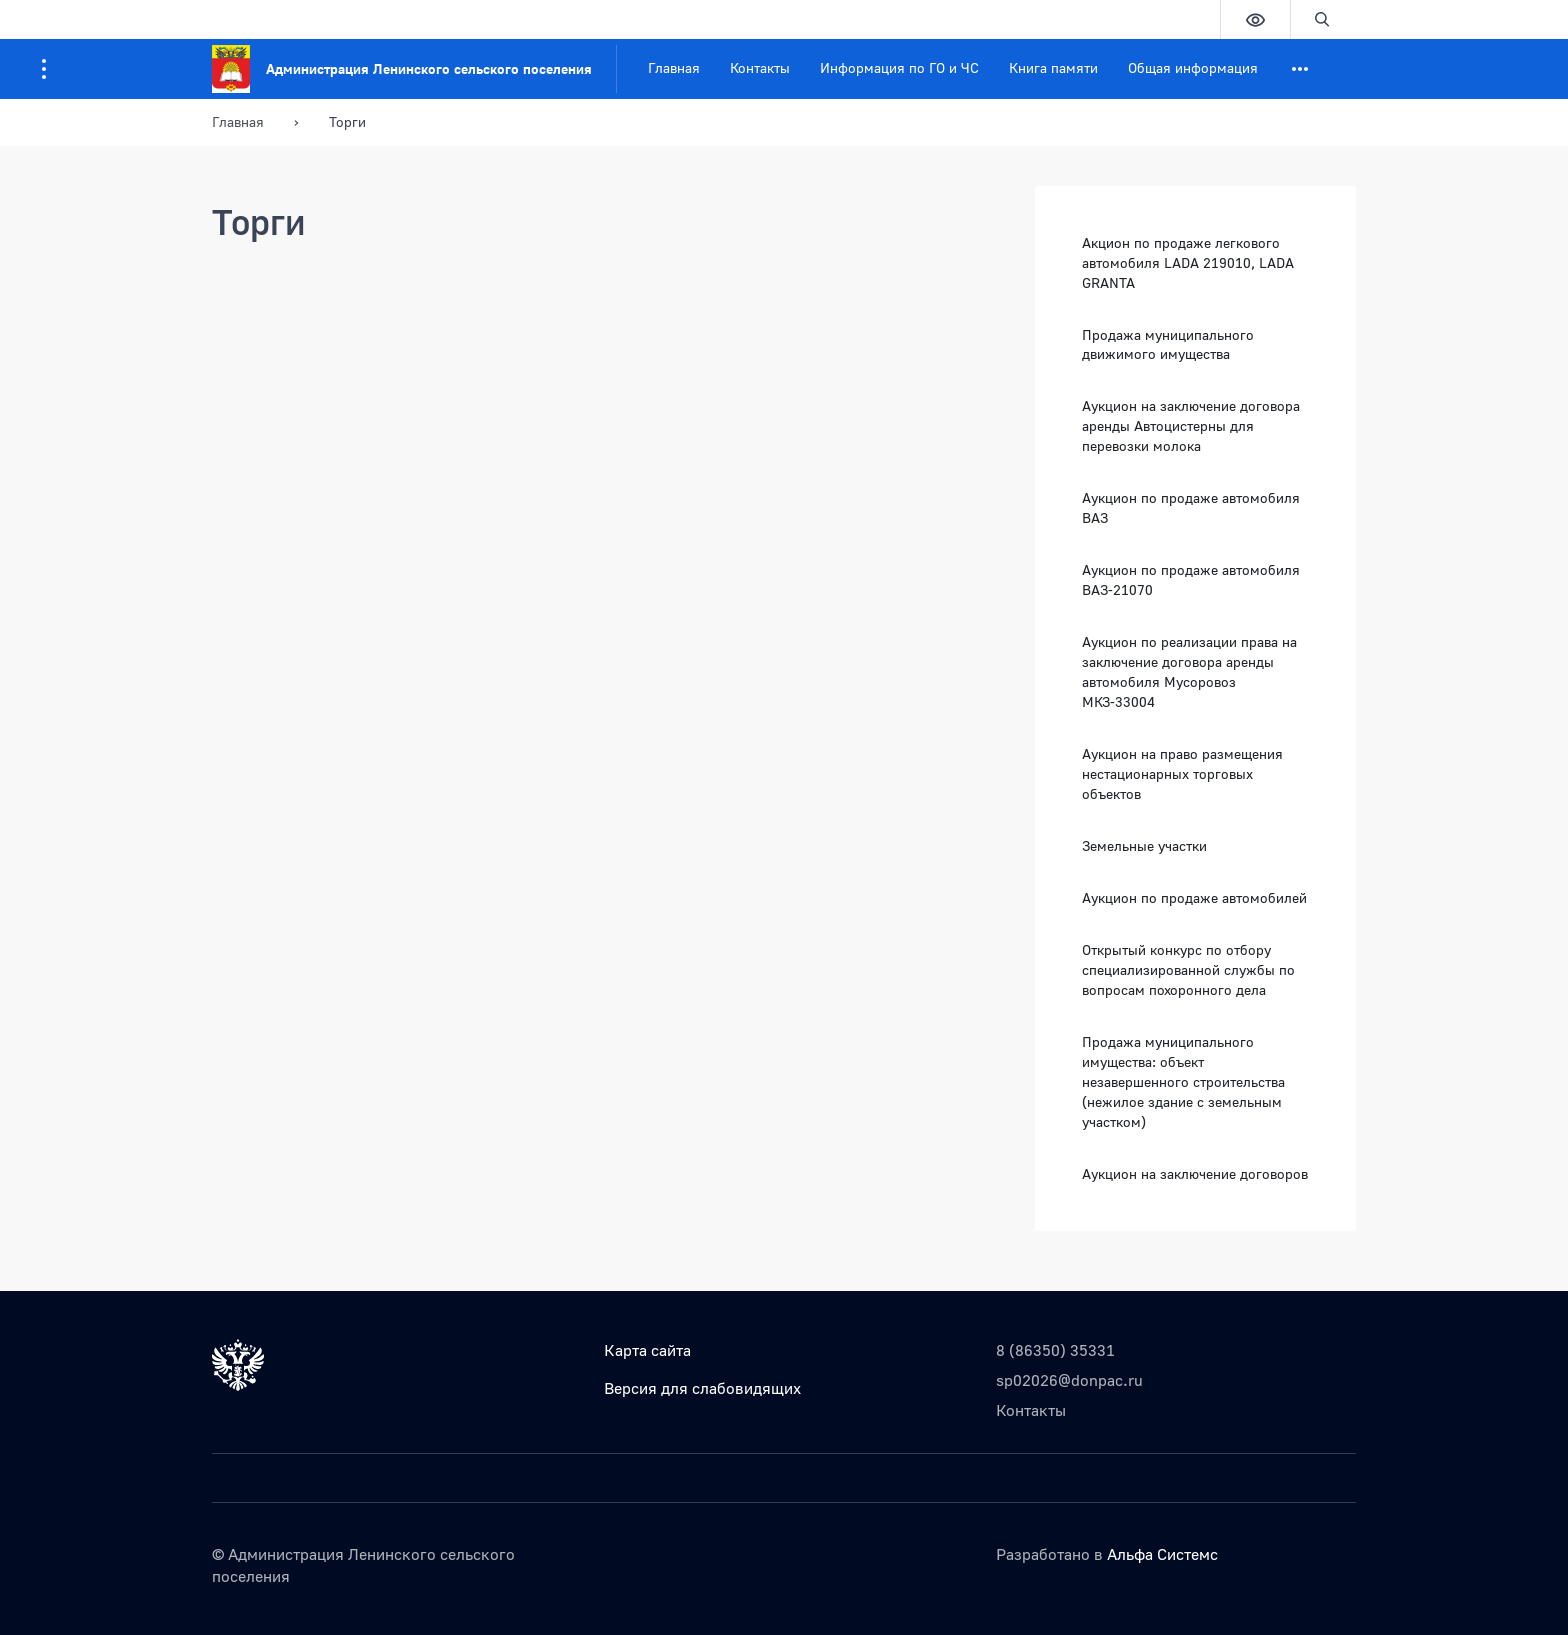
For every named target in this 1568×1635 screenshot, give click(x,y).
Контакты (760, 67)
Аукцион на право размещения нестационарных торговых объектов (1182, 773)
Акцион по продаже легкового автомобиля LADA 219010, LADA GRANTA (1188, 262)
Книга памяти (1053, 67)
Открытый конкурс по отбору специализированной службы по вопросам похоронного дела (1188, 969)
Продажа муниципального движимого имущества (1168, 344)
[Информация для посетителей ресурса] (44, 69)
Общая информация (1193, 67)
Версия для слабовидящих (702, 1388)
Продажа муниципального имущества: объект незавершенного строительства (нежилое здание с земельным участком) (1183, 1081)
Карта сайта (647, 1350)
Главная (674, 67)
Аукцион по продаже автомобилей (1194, 897)
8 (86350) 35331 (1055, 1350)
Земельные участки (1144, 845)
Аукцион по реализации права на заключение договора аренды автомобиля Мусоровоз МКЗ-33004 (1189, 671)
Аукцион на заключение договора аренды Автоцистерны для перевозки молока (1191, 425)
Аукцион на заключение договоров (1195, 1173)
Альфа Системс (1162, 1554)
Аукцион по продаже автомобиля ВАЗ (1191, 507)
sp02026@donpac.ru (1069, 1380)
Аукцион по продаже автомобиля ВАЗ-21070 (1191, 579)
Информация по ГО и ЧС (899, 67)
